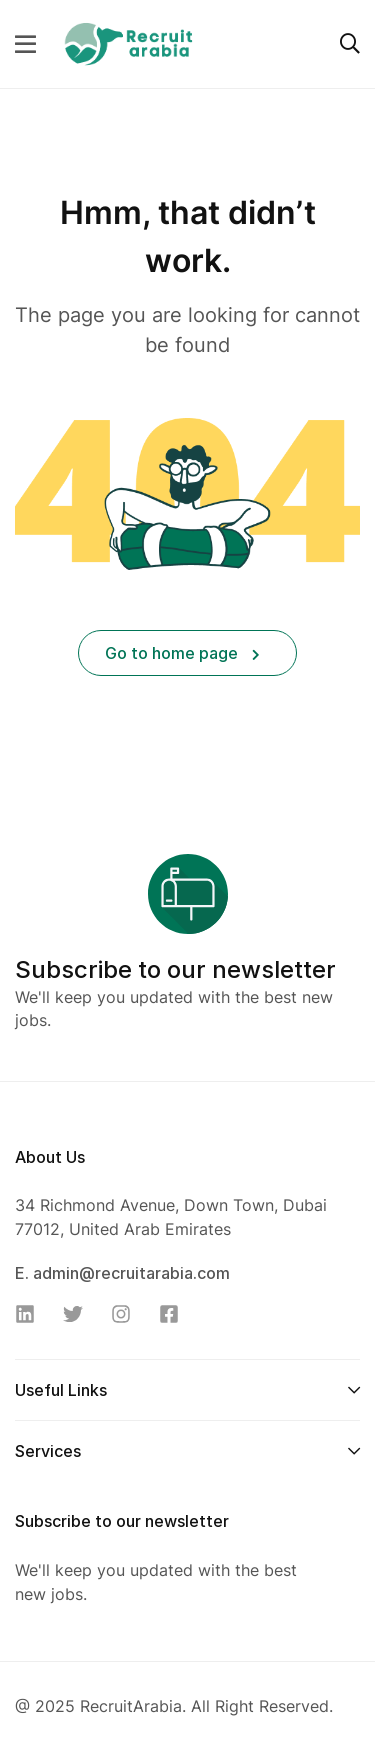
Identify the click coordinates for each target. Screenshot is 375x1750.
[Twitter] (79, 1314)
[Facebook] (175, 1314)
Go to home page (182, 653)
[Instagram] (127, 1314)
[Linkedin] (31, 1314)
